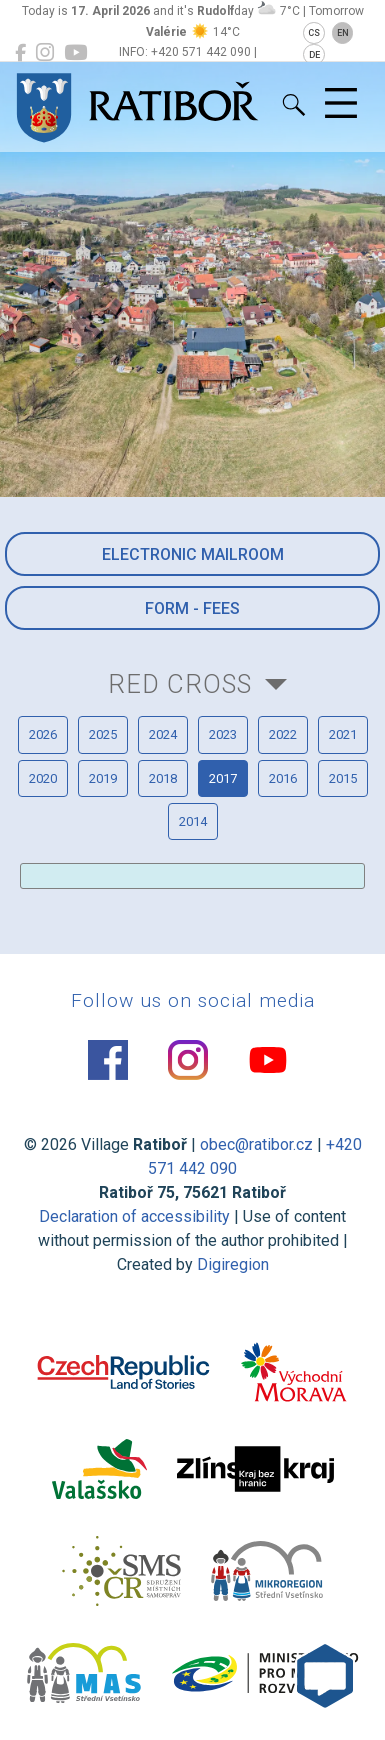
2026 (43, 734)
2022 (283, 734)
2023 (223, 734)
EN (343, 33)
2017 (223, 778)
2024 (163, 734)
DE (314, 55)
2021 (343, 734)
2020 (43, 778)
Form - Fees (192, 608)
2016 (283, 778)
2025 (103, 734)
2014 (193, 821)
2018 (163, 778)
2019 (103, 778)
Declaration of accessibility (134, 1216)
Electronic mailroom (193, 554)
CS (314, 33)
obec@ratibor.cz (256, 1144)
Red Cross (180, 684)
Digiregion (233, 1264)
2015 (343, 778)
